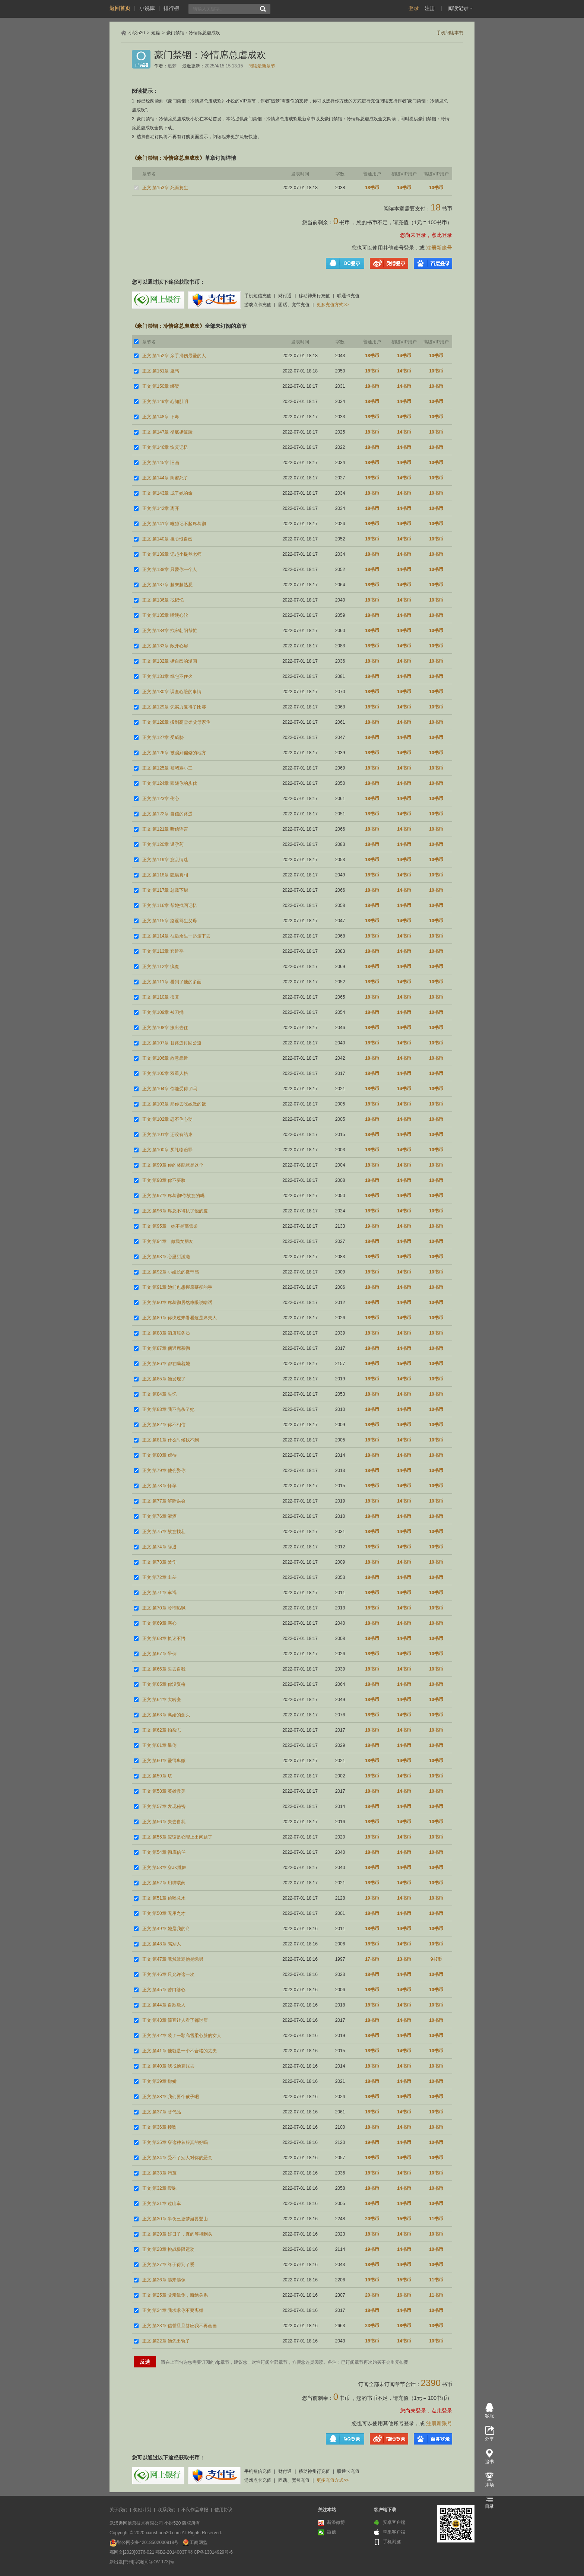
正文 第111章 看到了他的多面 (171, 981)
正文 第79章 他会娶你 (163, 1470)
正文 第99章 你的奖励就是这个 (172, 1165)
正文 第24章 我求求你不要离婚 (172, 2310)
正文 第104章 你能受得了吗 (169, 1088)
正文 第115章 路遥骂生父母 (169, 920)
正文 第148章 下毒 (160, 416)
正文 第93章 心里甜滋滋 (166, 1256)
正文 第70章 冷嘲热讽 (163, 1608)
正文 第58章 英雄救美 (163, 1791)
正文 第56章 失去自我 (163, 1821)
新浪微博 (331, 2523)
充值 (403, 222)
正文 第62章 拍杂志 (161, 1730)
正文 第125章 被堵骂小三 (167, 768)
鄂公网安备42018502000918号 (147, 2542)
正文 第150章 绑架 (160, 386)
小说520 (136, 32)
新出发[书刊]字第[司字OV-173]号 (142, 2561)
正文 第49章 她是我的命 (166, 1928)
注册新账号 (439, 248)
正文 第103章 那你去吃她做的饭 (174, 1104)
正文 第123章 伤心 (160, 798)
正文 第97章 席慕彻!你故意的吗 (173, 1195)
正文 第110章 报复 (160, 997)
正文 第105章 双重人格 (165, 1073)
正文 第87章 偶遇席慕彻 (166, 1348)
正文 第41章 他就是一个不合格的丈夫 (179, 2050)
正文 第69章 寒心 (159, 1623)
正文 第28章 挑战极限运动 (168, 2249)
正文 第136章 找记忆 (163, 600)
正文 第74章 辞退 (159, 1546)
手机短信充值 (257, 295)
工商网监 (198, 2542)
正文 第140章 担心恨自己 (167, 539)
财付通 (285, 295)
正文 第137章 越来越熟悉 (167, 584)
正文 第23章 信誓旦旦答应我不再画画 (179, 2325)
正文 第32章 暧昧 (159, 2188)
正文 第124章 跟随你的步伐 (169, 783)
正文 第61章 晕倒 (159, 1745)
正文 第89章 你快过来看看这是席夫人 (179, 1317)
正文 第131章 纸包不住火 (167, 676)
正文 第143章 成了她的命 (167, 493)
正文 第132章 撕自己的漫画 (169, 661)
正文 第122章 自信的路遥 (167, 813)
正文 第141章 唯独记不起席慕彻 (174, 523)
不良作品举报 (194, 2509)
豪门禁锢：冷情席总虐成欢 (193, 32)
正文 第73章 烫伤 (159, 1562)
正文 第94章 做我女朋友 (167, 1241)
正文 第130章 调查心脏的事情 (171, 691)
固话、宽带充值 (294, 304)
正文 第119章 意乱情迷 (165, 859)
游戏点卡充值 (257, 304)
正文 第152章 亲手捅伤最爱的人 (174, 355)
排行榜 (171, 8)
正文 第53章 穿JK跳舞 (164, 1867)
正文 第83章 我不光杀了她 (168, 1409)
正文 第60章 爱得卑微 (163, 1760)
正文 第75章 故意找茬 (163, 1531)
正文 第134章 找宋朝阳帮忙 (169, 630)
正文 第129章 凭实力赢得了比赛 (174, 707)
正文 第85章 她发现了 (163, 1378)
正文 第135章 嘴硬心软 (165, 615)
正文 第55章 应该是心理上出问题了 (177, 1837)
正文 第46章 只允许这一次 (168, 1974)
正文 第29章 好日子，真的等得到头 (177, 2234)
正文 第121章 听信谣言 (165, 829)
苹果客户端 (389, 2532)
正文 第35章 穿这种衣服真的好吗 (175, 2142)
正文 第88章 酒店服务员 (166, 1333)
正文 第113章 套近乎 (163, 951)
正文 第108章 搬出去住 (165, 1027)
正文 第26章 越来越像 (163, 2279)
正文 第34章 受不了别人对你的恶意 (177, 2157)
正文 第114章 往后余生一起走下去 (176, 936)
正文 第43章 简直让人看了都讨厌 (175, 2020)
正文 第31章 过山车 (161, 2203)
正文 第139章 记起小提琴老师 (171, 554)
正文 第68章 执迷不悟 (163, 1638)
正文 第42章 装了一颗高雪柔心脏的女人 (181, 2035)
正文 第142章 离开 (160, 508)
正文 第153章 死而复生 (165, 187)
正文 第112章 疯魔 (160, 966)
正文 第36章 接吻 (159, 2127)
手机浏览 (387, 2542)
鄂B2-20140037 (171, 2552)
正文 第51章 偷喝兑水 (163, 1898)
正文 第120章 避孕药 (163, 844)
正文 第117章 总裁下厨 (165, 890)
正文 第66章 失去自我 (163, 1669)
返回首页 (120, 8)
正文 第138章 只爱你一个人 (169, 569)
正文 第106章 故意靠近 (165, 1058)
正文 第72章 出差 (159, 1577)
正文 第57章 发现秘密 (163, 1806)
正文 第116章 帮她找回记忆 (169, 905)
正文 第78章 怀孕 (159, 1485)
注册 (430, 8)
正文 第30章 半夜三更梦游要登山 (175, 2218)
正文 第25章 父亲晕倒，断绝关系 (175, 2295)
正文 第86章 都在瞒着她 (166, 1363)
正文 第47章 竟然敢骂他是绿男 (172, 1959)
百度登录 (433, 263)
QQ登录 (345, 263)
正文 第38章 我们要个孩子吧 (170, 2096)
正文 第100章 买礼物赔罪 (167, 1149)
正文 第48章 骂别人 (161, 1944)
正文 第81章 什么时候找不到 (170, 1440)
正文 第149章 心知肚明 (165, 401)
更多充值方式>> (333, 304)
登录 (414, 8)
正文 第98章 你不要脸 (163, 1180)
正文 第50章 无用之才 (163, 1913)
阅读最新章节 (261, 66)
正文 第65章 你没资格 (163, 1684)
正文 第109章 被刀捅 (163, 1012)
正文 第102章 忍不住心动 (167, 1119)
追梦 (172, 66)
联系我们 (166, 2509)
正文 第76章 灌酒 (159, 1516)
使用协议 (223, 2509)
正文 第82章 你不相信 (163, 1424)
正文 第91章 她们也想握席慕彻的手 (177, 1287)
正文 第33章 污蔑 (159, 2173)
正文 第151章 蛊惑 (160, 371)
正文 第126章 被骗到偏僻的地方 (174, 752)
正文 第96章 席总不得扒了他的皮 (175, 1211)
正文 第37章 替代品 (161, 2112)
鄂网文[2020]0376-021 (132, 2552)
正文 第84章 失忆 (159, 1394)
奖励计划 (142, 2509)
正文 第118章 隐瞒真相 (165, 875)
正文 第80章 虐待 (159, 1455)
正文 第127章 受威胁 (163, 737)
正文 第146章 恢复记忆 (165, 447)
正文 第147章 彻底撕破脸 (167, 432)
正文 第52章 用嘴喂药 (163, 1882)
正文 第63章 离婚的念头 (166, 1714)
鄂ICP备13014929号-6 (210, 2552)
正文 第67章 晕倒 (159, 1653)
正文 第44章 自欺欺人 (163, 2005)
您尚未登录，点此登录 (426, 235)
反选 (145, 2362)
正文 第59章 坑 (157, 1776)
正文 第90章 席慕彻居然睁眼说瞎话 (177, 1302)
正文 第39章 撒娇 (159, 2081)
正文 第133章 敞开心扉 (165, 645)
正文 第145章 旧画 (160, 462)
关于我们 (118, 2509)
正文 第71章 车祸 (159, 1592)
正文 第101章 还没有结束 (167, 1134)
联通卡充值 (348, 295)
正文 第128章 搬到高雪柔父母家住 (176, 722)
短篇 (155, 32)
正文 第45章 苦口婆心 (163, 1989)
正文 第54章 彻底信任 (163, 1852)
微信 (327, 2532)
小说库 (147, 8)
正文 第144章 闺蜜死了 (165, 477)
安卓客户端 (389, 2523)
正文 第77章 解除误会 (163, 1501)
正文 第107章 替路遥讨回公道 (171, 1043)
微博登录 (389, 263)
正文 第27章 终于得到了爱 (168, 2264)
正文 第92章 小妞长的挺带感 (170, 1272)
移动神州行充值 (314, 295)
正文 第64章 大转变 (161, 1699)
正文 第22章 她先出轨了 (166, 2341)
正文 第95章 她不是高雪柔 (170, 1226)
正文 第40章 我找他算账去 (168, 2066)
